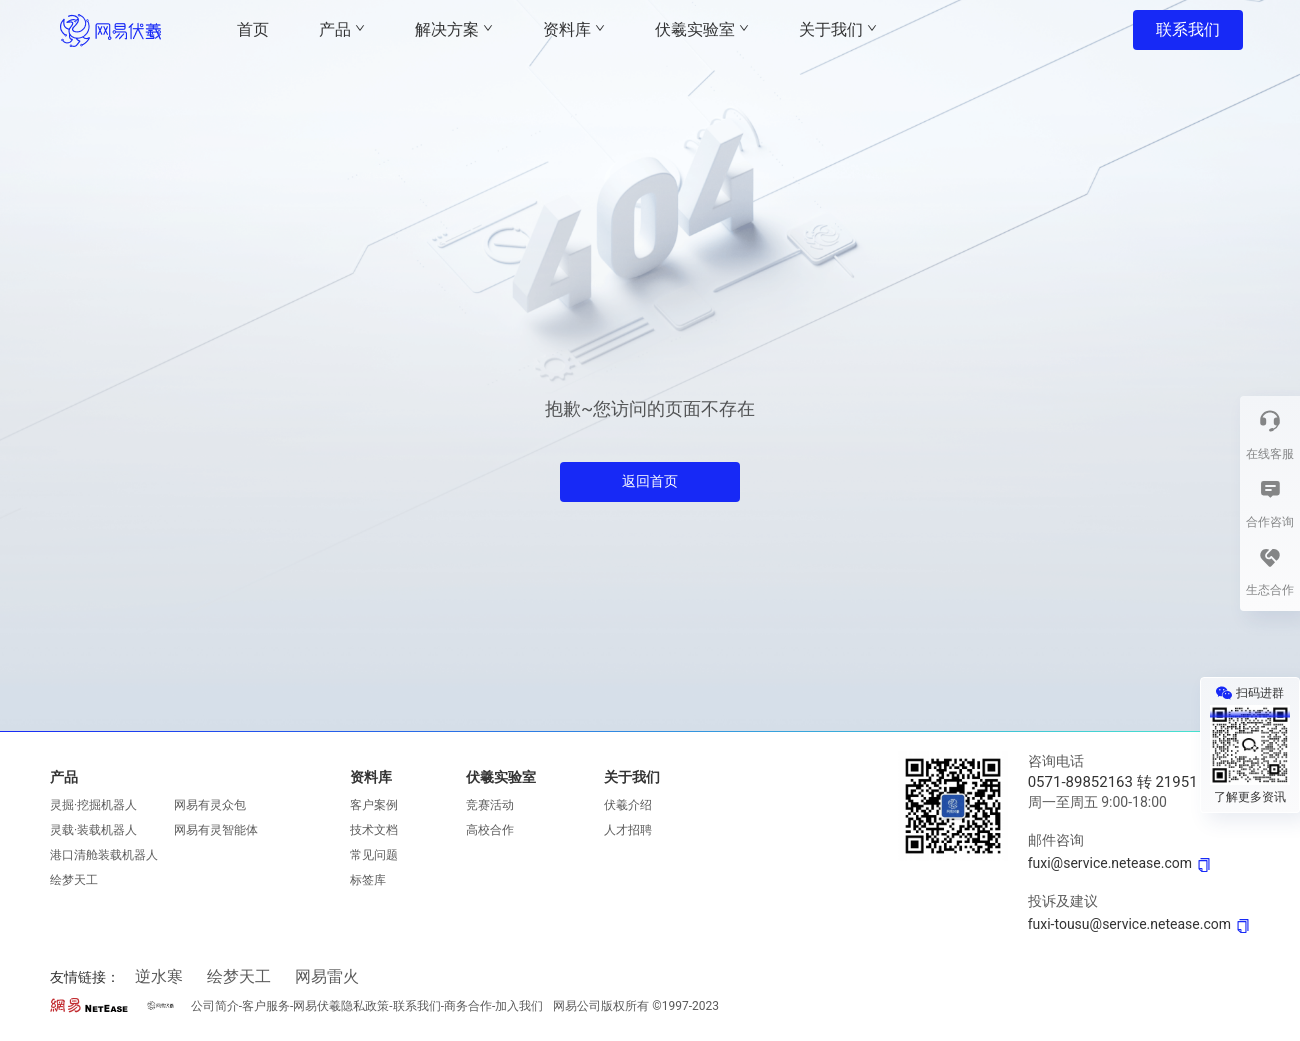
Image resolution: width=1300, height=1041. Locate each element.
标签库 (368, 880)
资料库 (371, 777)
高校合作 (490, 830)
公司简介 (215, 1006)
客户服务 (266, 1006)
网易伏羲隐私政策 (341, 1006)
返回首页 (650, 481)
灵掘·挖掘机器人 (93, 805)
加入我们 (519, 1006)
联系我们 (1188, 29)
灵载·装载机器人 (93, 830)
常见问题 (374, 855)
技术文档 (374, 830)
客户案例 (374, 805)
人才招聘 (628, 830)
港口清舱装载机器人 (104, 855)
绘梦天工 (74, 880)
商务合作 (468, 1006)
